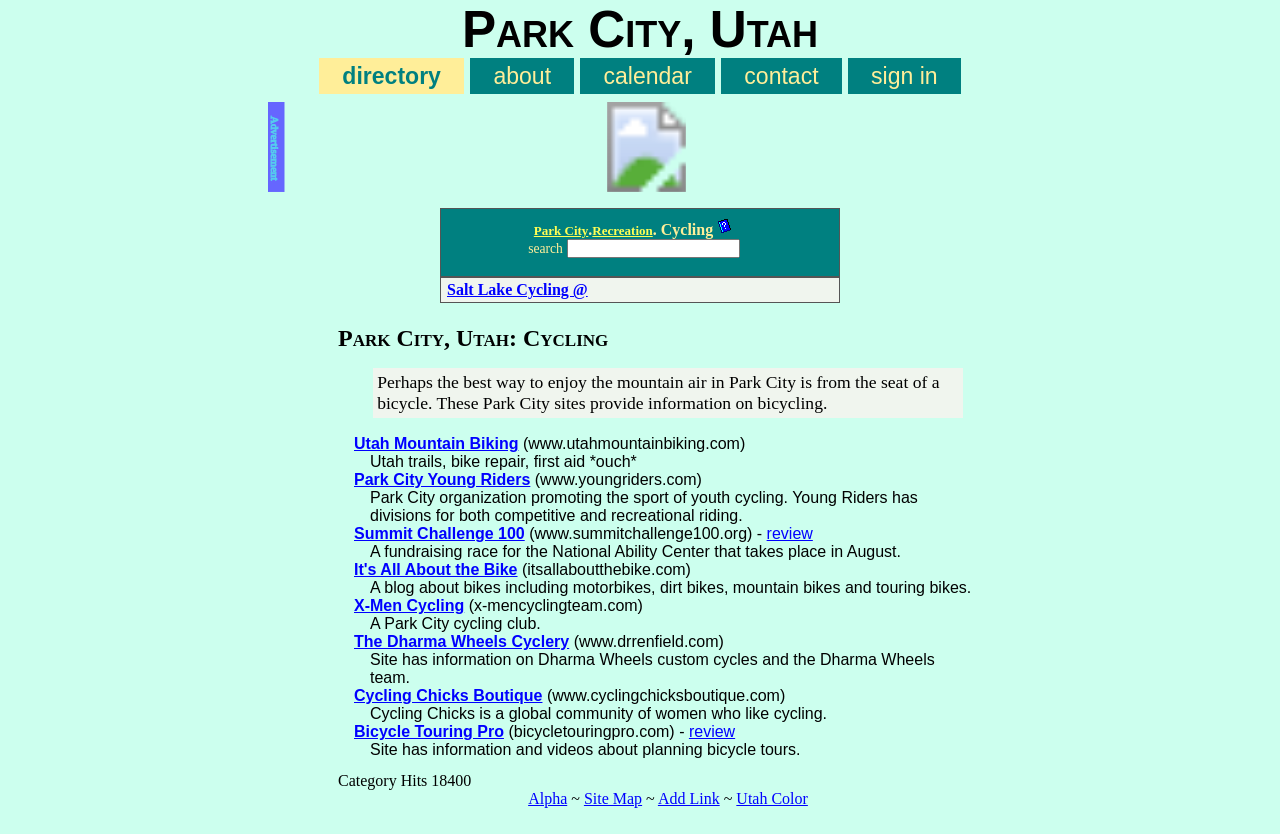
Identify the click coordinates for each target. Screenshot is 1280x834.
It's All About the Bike (436, 569)
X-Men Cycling (409, 605)
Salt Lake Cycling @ (517, 289)
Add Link (689, 798)
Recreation (622, 230)
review (790, 533)
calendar (648, 76)
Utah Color (772, 798)
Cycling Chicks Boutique (448, 695)
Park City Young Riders (442, 479)
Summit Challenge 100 (439, 533)
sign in (904, 76)
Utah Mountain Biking (436, 443)
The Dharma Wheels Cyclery (461, 641)
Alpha (547, 798)
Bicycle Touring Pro (429, 731)
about (522, 76)
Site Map (613, 798)
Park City (561, 230)
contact (781, 76)
